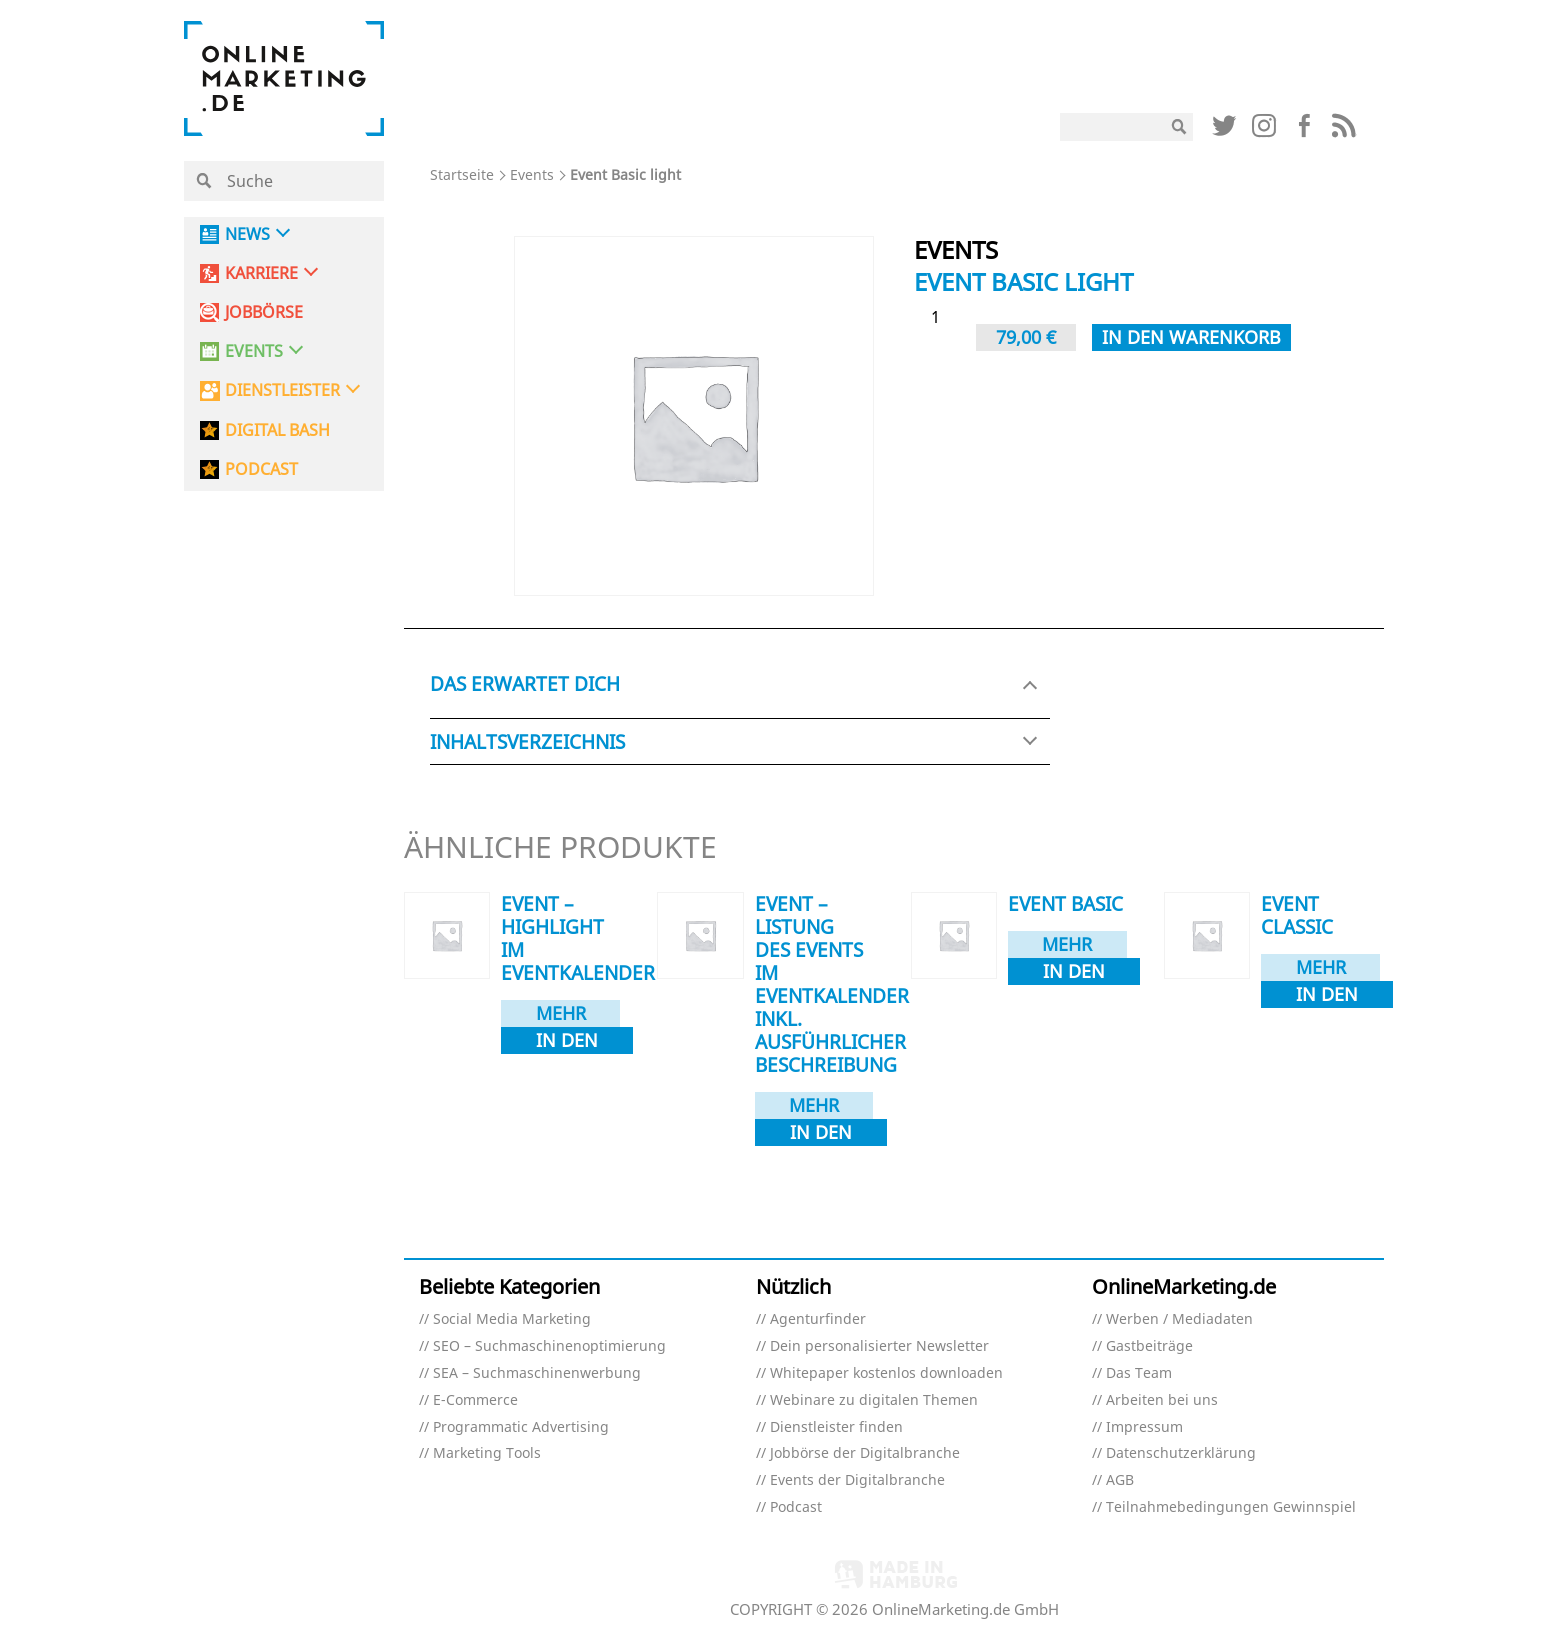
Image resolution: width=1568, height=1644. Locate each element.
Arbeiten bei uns (1162, 1400)
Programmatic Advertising (521, 1427)
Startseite (462, 174)
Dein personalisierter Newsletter (879, 1346)
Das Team (1139, 1373)
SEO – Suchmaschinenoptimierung (549, 1346)
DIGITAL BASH (277, 430)
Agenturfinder (818, 1319)
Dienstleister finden (836, 1427)
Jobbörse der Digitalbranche (865, 1453)
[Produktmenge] (943, 317)
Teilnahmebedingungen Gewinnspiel (1231, 1507)
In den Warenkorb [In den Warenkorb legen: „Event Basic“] (1074, 972)
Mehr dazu (561, 1014)
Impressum (1144, 1427)
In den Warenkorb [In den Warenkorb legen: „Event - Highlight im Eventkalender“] (567, 1041)
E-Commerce (475, 1400)
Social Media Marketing (512, 1319)
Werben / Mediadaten (1179, 1319)
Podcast (796, 1507)
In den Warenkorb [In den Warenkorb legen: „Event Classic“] (1327, 995)
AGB (1120, 1480)
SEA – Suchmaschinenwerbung (537, 1373)
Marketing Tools (487, 1453)
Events (532, 174)
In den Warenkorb (1191, 337)
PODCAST (261, 469)
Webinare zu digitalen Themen (874, 1400)
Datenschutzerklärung (1181, 1453)
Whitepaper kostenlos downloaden (886, 1373)
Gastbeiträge (1149, 1346)
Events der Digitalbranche (857, 1480)
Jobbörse (264, 312)
